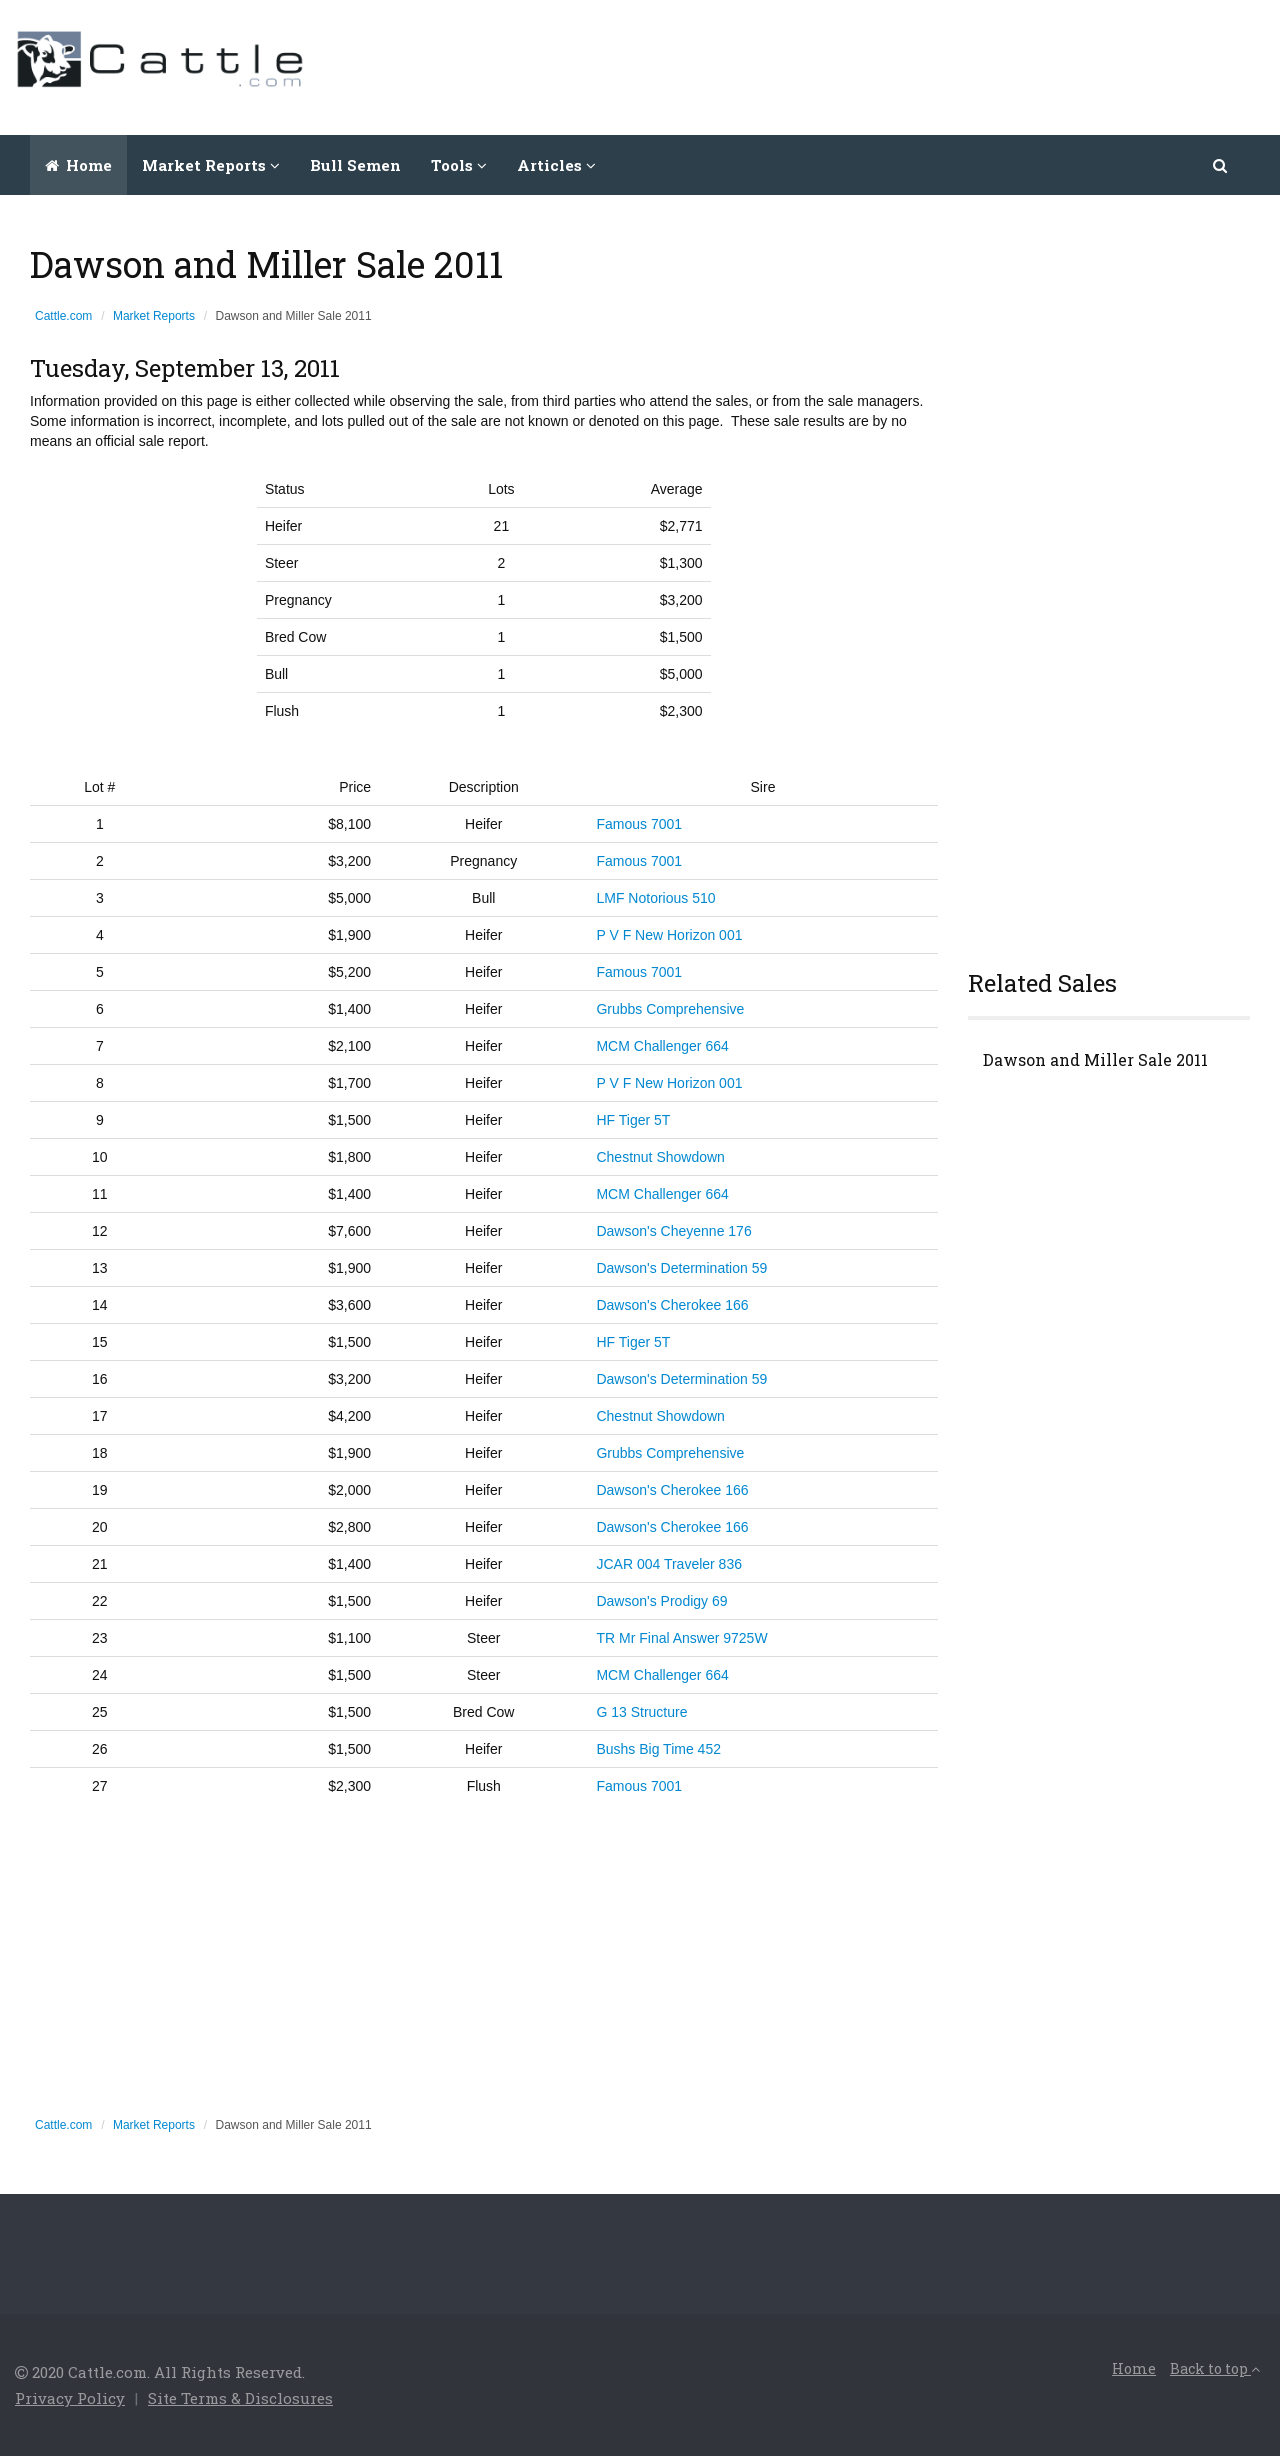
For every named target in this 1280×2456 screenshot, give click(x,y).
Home (78, 165)
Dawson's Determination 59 (681, 1268)
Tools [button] (459, 165)
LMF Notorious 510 (655, 898)
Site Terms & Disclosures (240, 2398)
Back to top (1215, 2368)
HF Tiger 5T (633, 1120)
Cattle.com (63, 316)
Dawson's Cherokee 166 (672, 1305)
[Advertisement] (901, 65)
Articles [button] (556, 165)
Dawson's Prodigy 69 (661, 1601)
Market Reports (154, 316)
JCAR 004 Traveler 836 (669, 1564)
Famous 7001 (639, 824)
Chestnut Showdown (660, 1157)
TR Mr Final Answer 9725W (681, 1638)
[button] (1221, 165)
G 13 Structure (641, 1712)
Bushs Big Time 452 (658, 1749)
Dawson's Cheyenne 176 (673, 1231)
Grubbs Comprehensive (670, 1009)
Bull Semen (355, 165)
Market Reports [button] (211, 165)
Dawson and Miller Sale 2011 (1095, 1060)
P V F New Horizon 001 (669, 935)
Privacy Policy (70, 2398)
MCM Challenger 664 (662, 1046)
